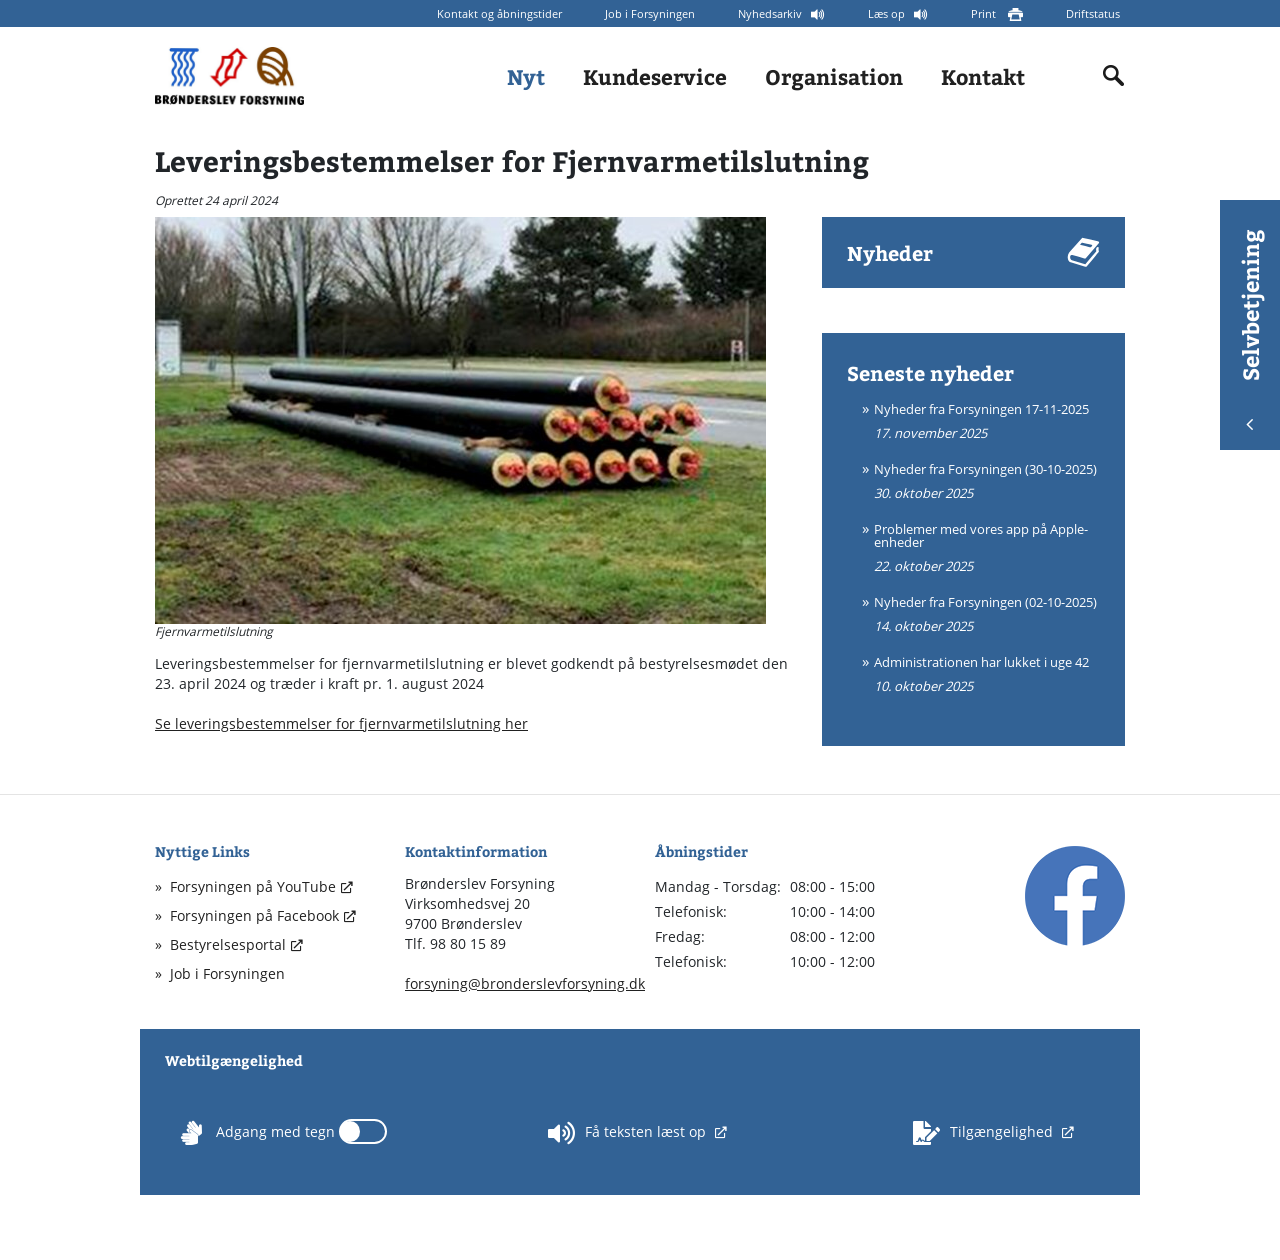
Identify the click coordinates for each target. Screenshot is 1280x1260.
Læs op (888, 13)
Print (985, 13)
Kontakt (983, 76)
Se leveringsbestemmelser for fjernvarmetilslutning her (341, 723)
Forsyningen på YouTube (253, 886)
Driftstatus (1093, 13)
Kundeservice (655, 76)
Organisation (834, 76)
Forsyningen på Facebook (254, 915)
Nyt (526, 76)
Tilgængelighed (985, 1133)
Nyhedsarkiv (771, 13)
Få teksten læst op (629, 1133)
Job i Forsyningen (650, 13)
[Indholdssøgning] (1114, 76)
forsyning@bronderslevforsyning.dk (525, 983)
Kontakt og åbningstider (499, 13)
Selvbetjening (1250, 329)
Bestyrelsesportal (228, 944)
